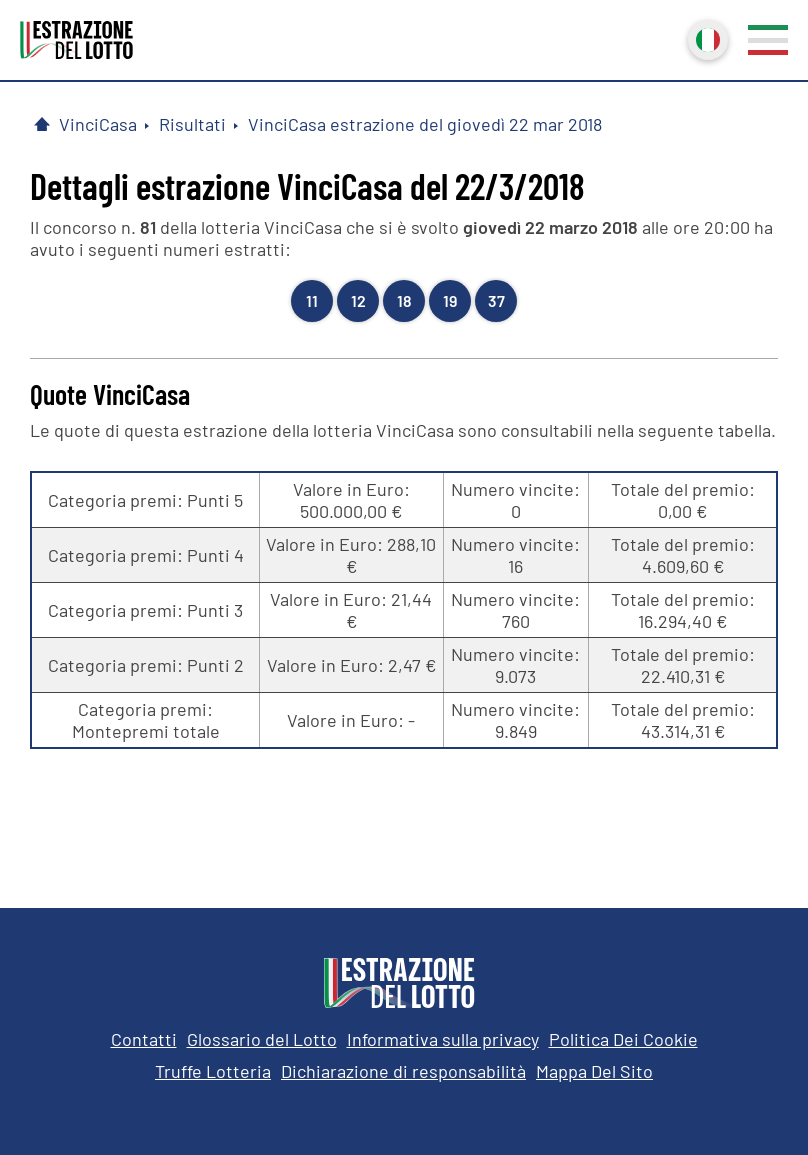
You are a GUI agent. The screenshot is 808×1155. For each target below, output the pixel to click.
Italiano (706, 38)
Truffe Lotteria (213, 1071)
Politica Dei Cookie (623, 1039)
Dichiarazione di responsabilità (403, 1071)
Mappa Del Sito (594, 1071)
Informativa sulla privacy (443, 1039)
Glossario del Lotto (262, 1039)
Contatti (144, 1039)
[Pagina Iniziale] (42, 124)
